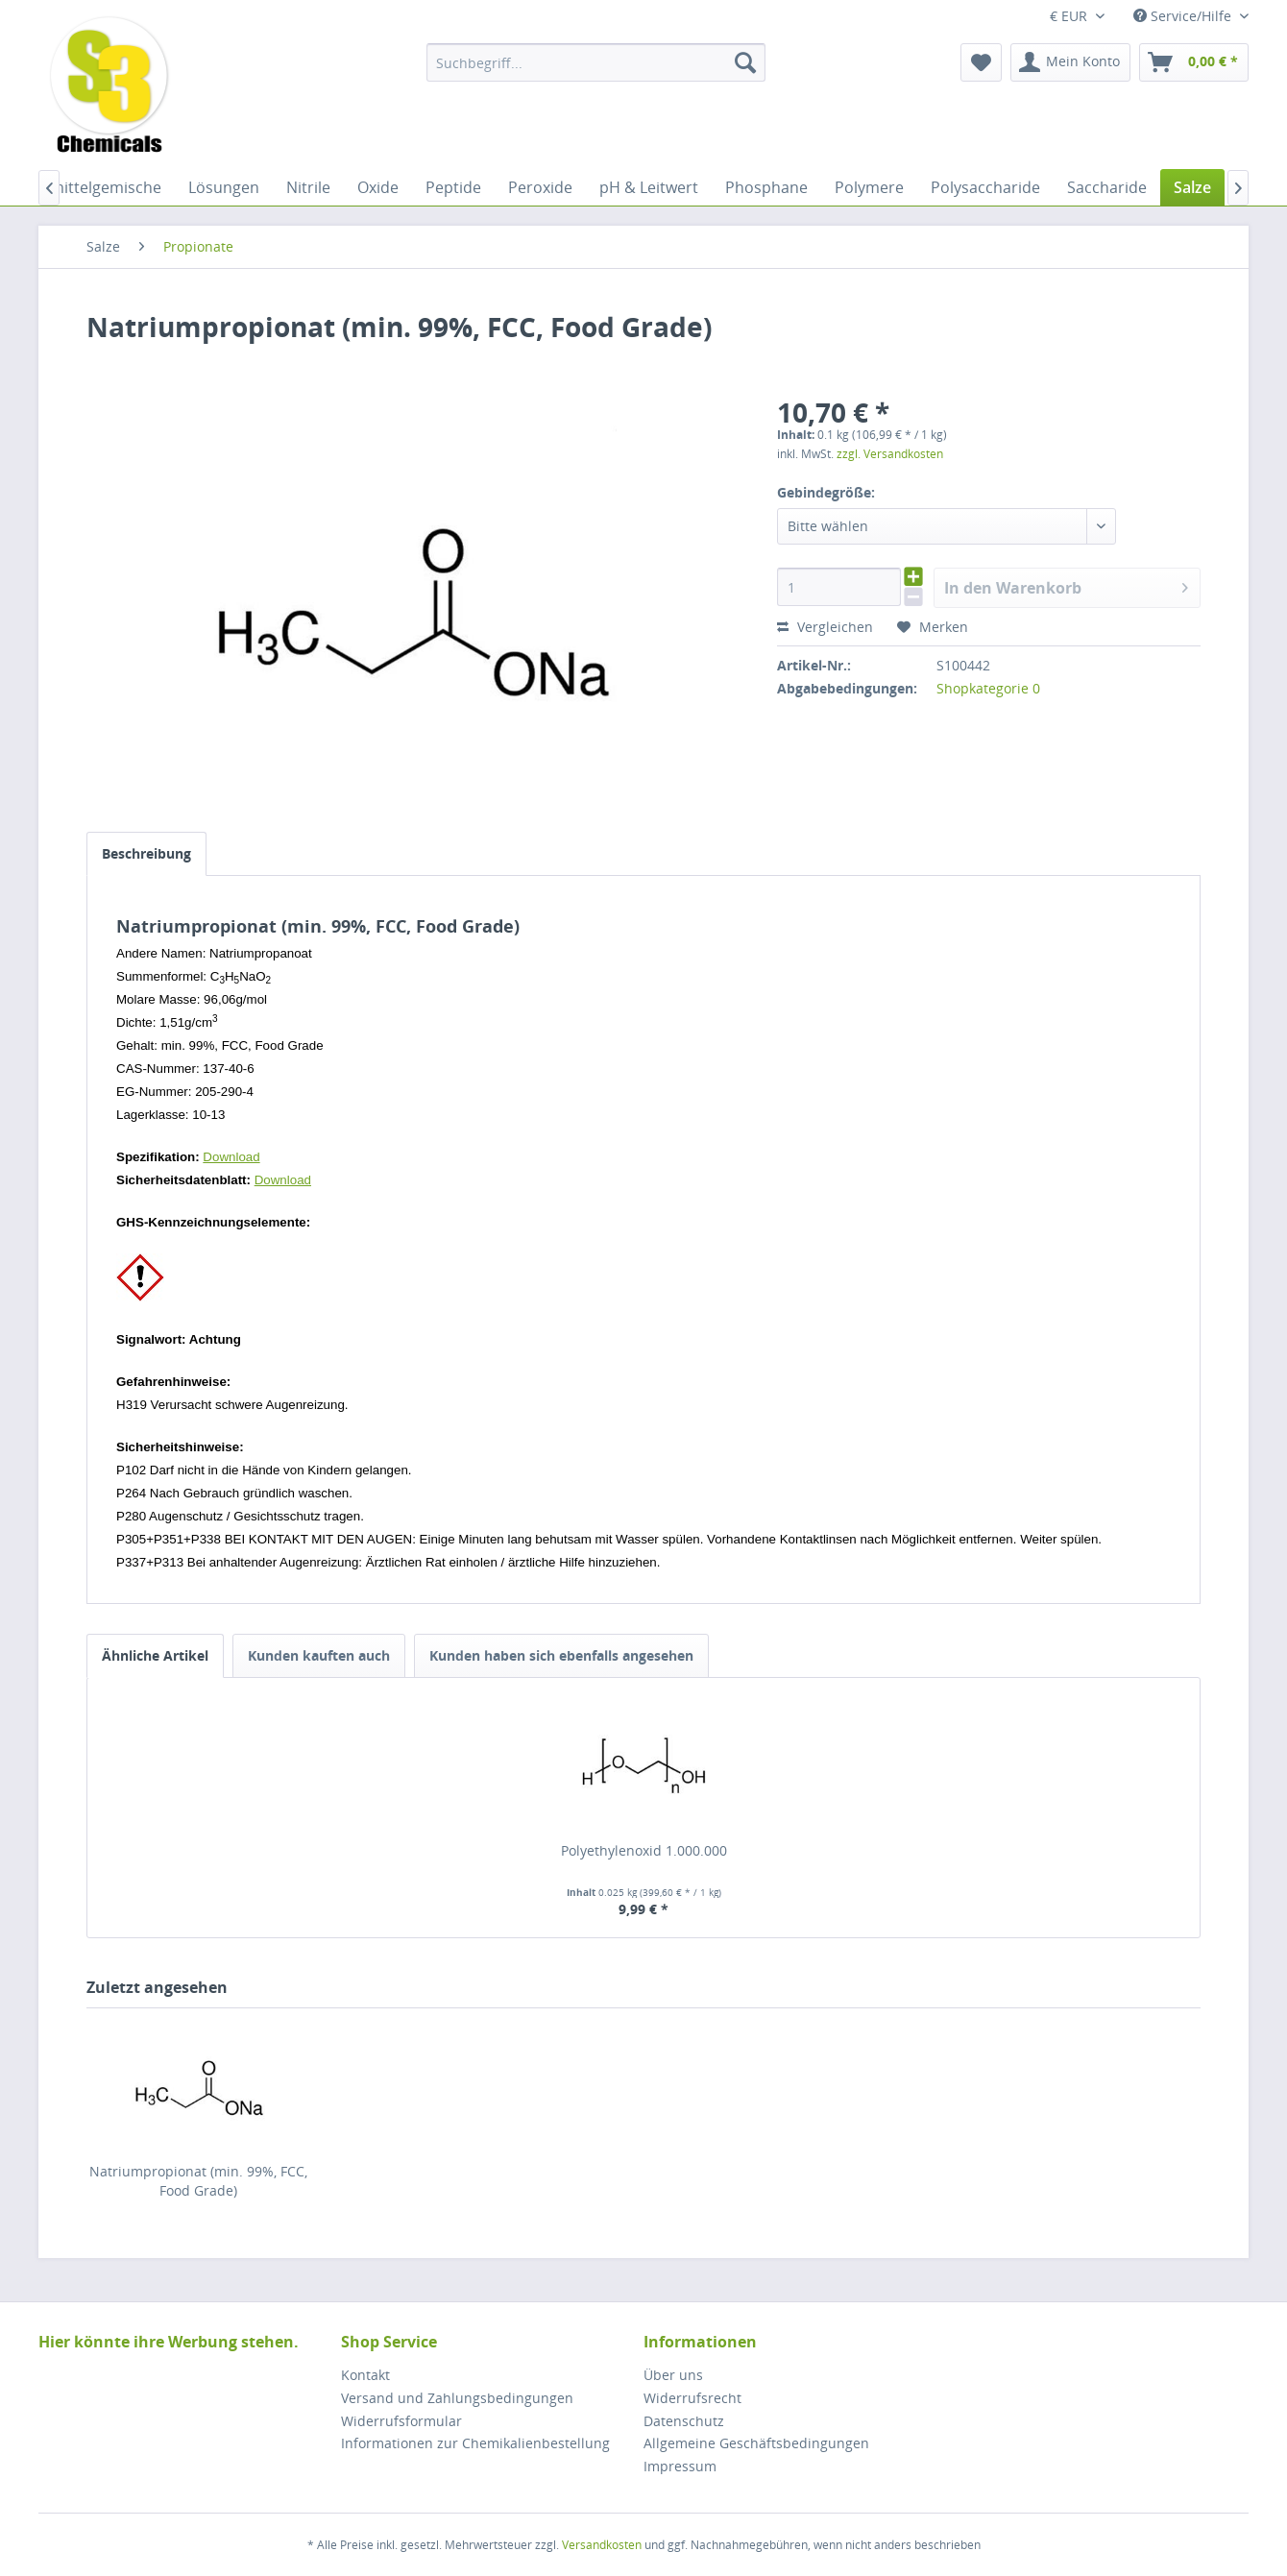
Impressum (680, 2466)
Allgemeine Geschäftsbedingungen (756, 2443)
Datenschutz (684, 2421)
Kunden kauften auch (319, 1655)
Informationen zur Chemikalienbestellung (475, 2443)
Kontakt (365, 2375)
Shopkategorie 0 (988, 688)
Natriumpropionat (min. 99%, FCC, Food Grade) (198, 2180)
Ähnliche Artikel (155, 1655)
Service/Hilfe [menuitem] (1184, 16)
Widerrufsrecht (692, 2398)
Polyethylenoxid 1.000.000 (644, 1850)
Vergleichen (825, 627)
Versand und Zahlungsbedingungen (457, 2398)
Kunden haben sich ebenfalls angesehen (561, 1655)
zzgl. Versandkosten (890, 454)
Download (231, 1157)
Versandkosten (602, 2545)
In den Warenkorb (1066, 585)
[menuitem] (595, 62)
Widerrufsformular (401, 2421)
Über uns (673, 2375)
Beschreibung (146, 853)
